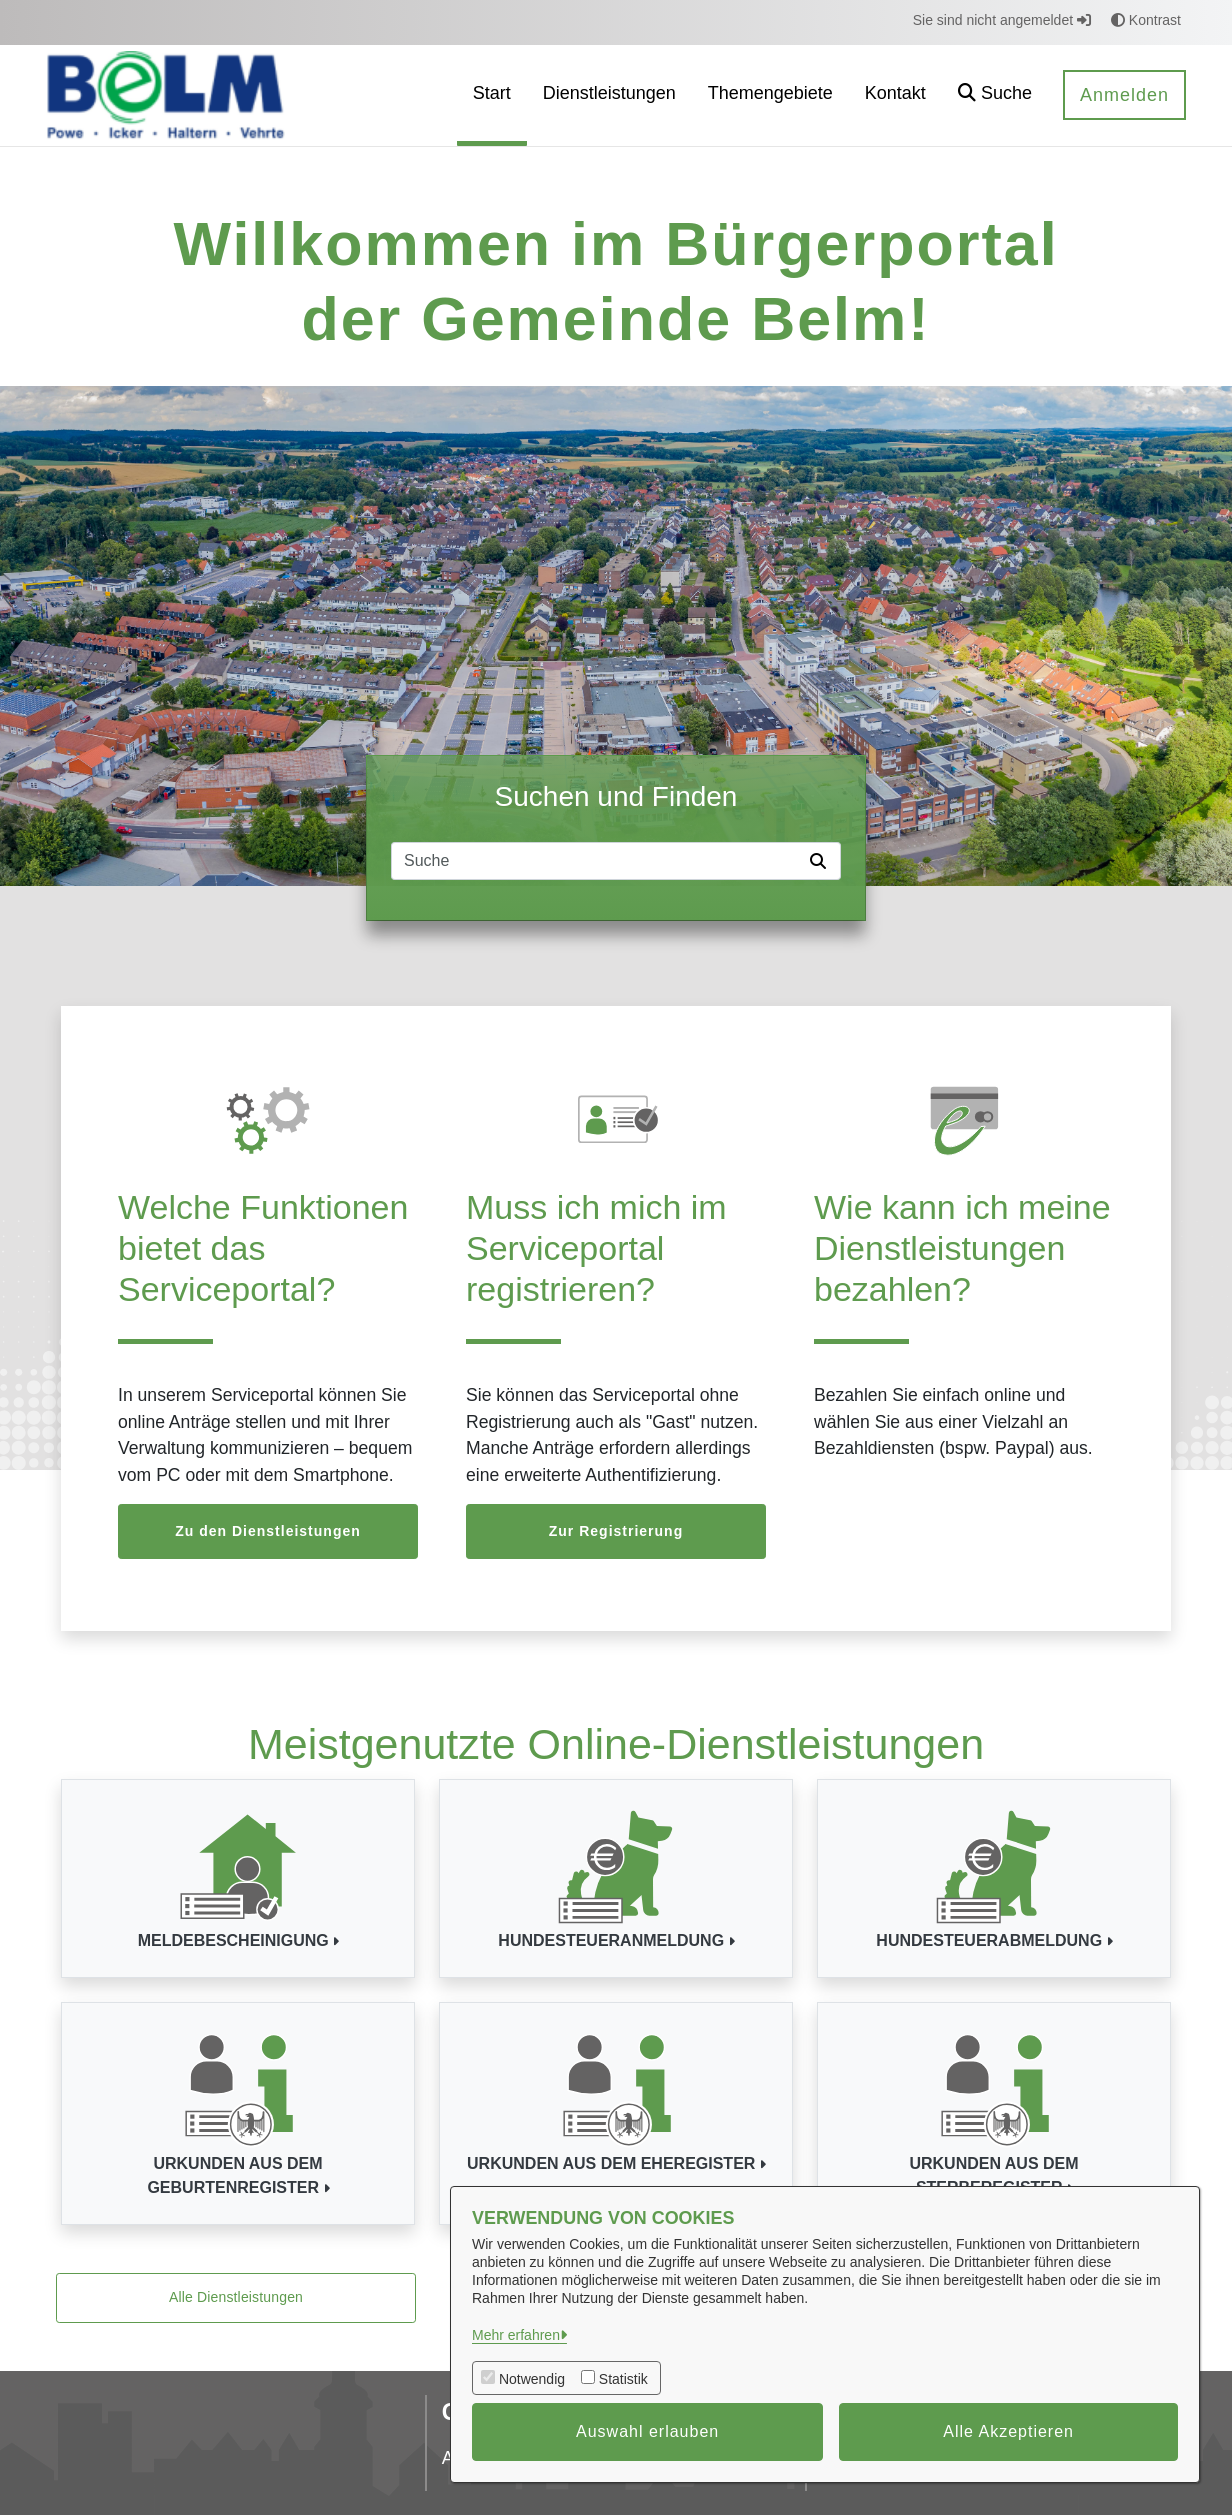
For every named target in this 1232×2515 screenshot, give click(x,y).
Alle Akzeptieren (1008, 2431)
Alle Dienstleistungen (236, 2297)
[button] (995, 95)
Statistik (623, 2379)
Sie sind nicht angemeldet (1002, 20)
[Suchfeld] (597, 861)
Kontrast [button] (1146, 20)
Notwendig (532, 2379)
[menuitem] (492, 95)
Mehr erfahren (516, 2335)
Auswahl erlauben (647, 2431)
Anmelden (1124, 95)
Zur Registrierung (616, 1531)
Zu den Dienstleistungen (268, 1531)
